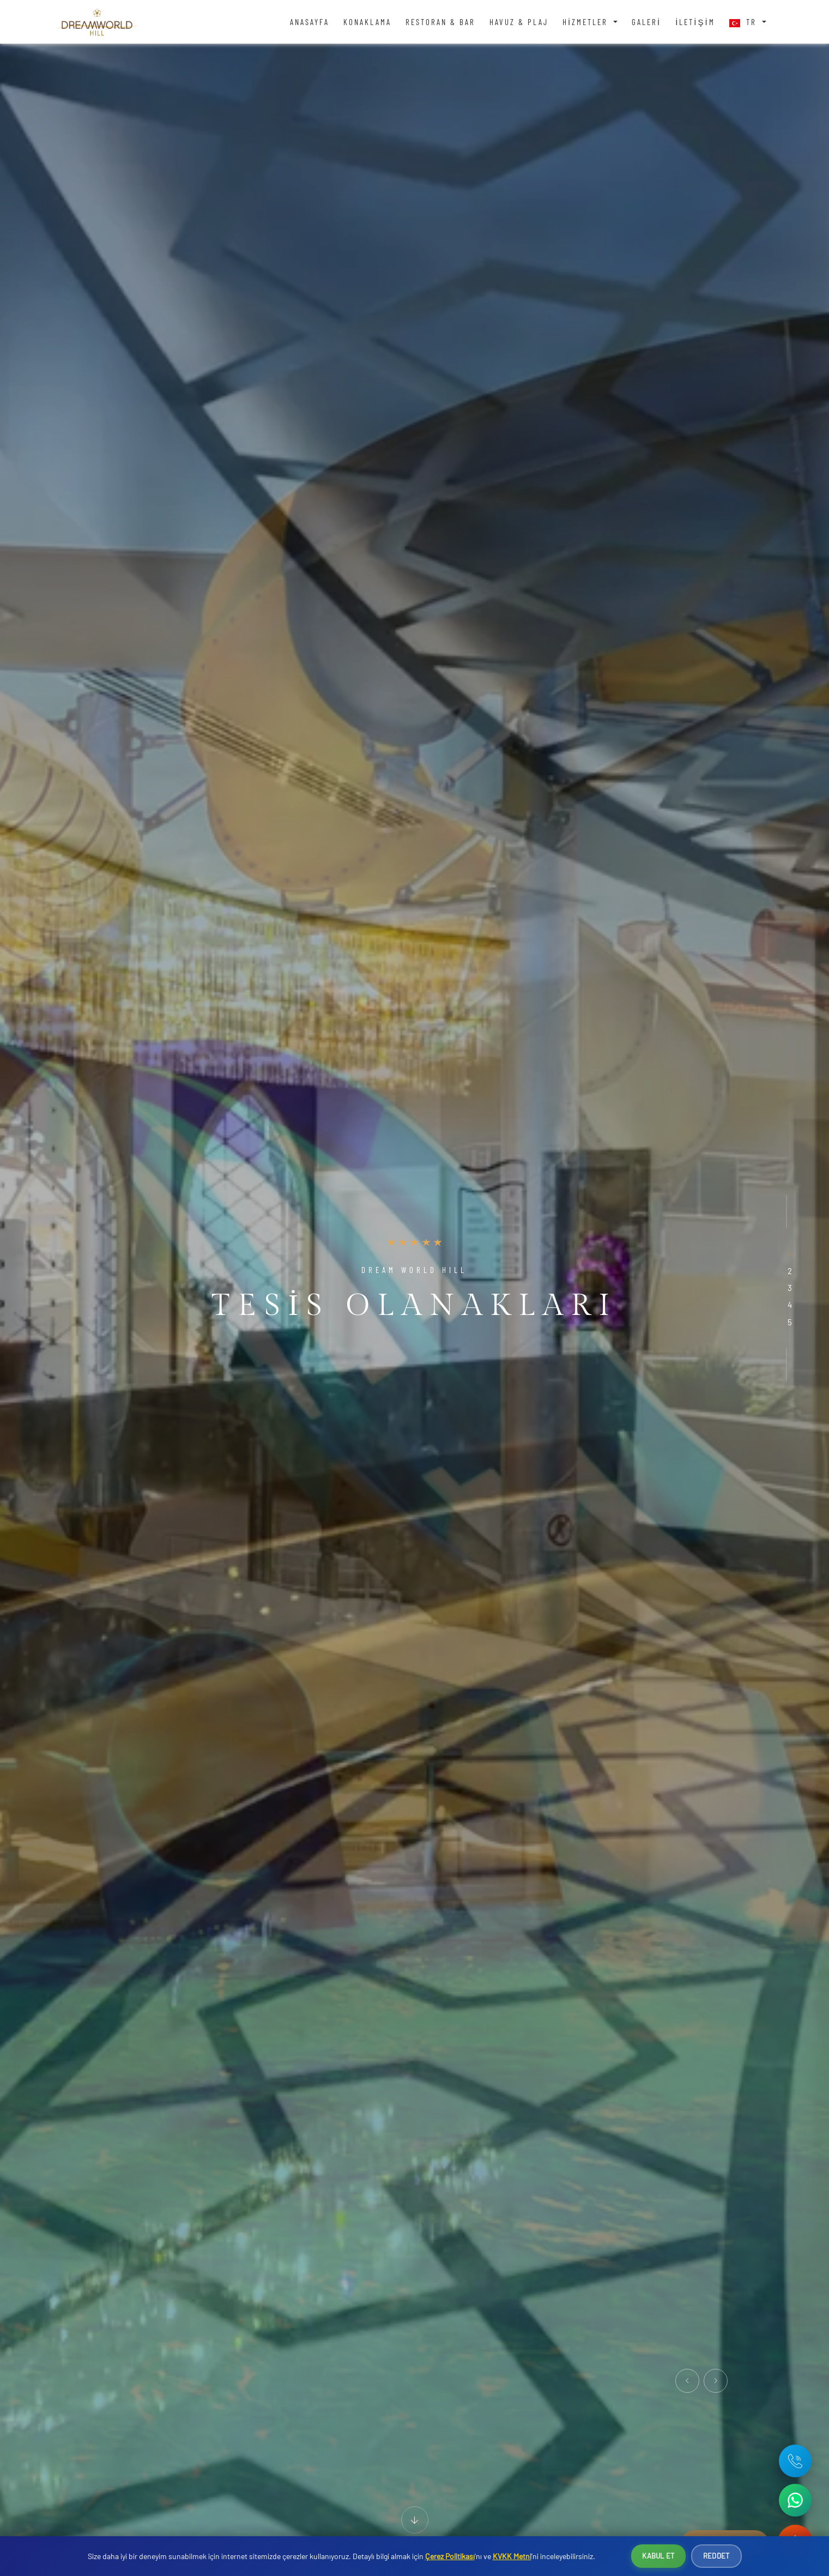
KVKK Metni (512, 2556)
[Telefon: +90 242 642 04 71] (795, 2461)
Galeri (646, 22)
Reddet (716, 2555)
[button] (789, 1254)
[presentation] (687, 2381)
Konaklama (367, 22)
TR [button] (744, 22)
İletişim (695, 22)
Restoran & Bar (440, 22)
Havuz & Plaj (518, 22)
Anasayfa (309, 22)
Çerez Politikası (450, 2556)
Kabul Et (658, 2555)
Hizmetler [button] (586, 22)
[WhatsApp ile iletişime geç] (795, 2500)
